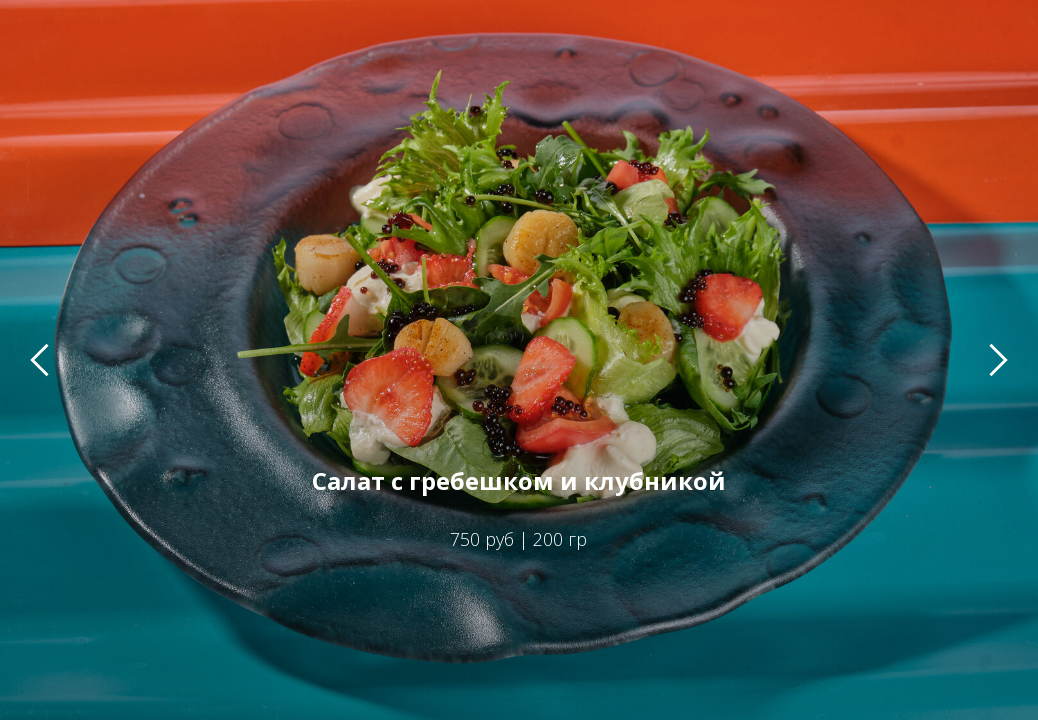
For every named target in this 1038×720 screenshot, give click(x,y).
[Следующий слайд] (998, 359)
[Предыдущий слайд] (39, 359)
